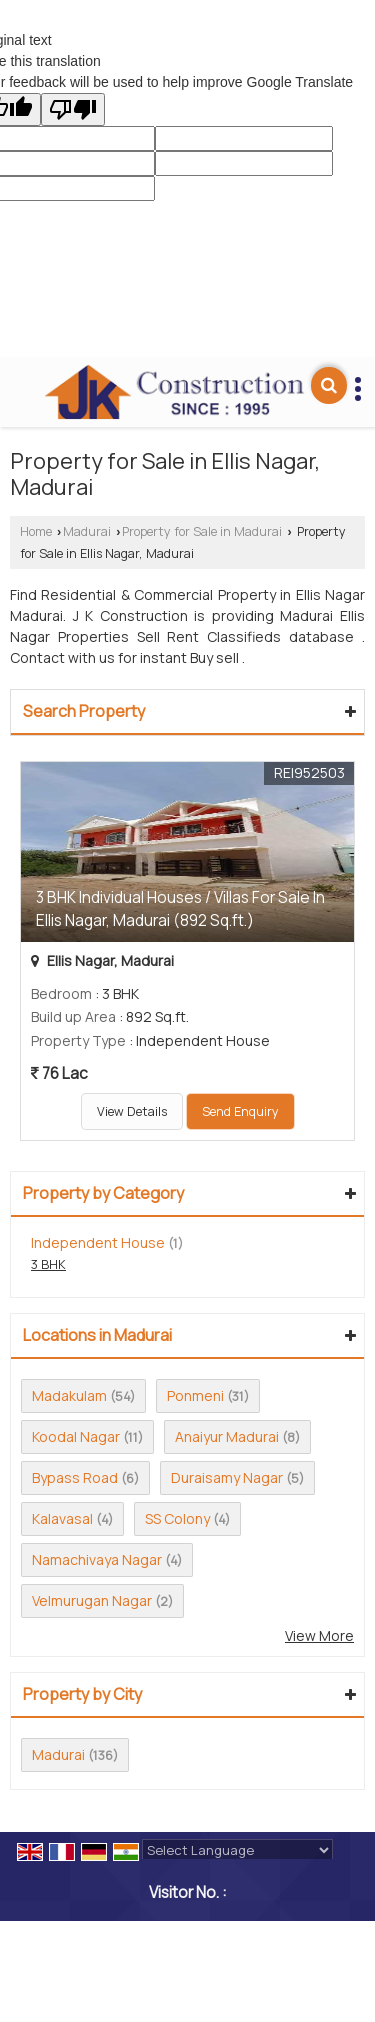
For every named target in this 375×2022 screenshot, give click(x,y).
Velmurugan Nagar (92, 1600)
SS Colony (177, 1518)
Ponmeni (195, 1395)
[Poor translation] (73, 109)
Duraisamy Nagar (227, 1477)
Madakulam (69, 1395)
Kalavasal (62, 1518)
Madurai (87, 531)
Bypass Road (75, 1477)
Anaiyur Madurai (227, 1436)
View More (319, 1635)
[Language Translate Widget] (237, 1850)
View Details (132, 1111)
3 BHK (48, 1264)
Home (36, 531)
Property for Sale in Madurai (202, 531)
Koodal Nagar (76, 1436)
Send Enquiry (240, 1111)
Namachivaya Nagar (97, 1559)
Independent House (98, 1242)
